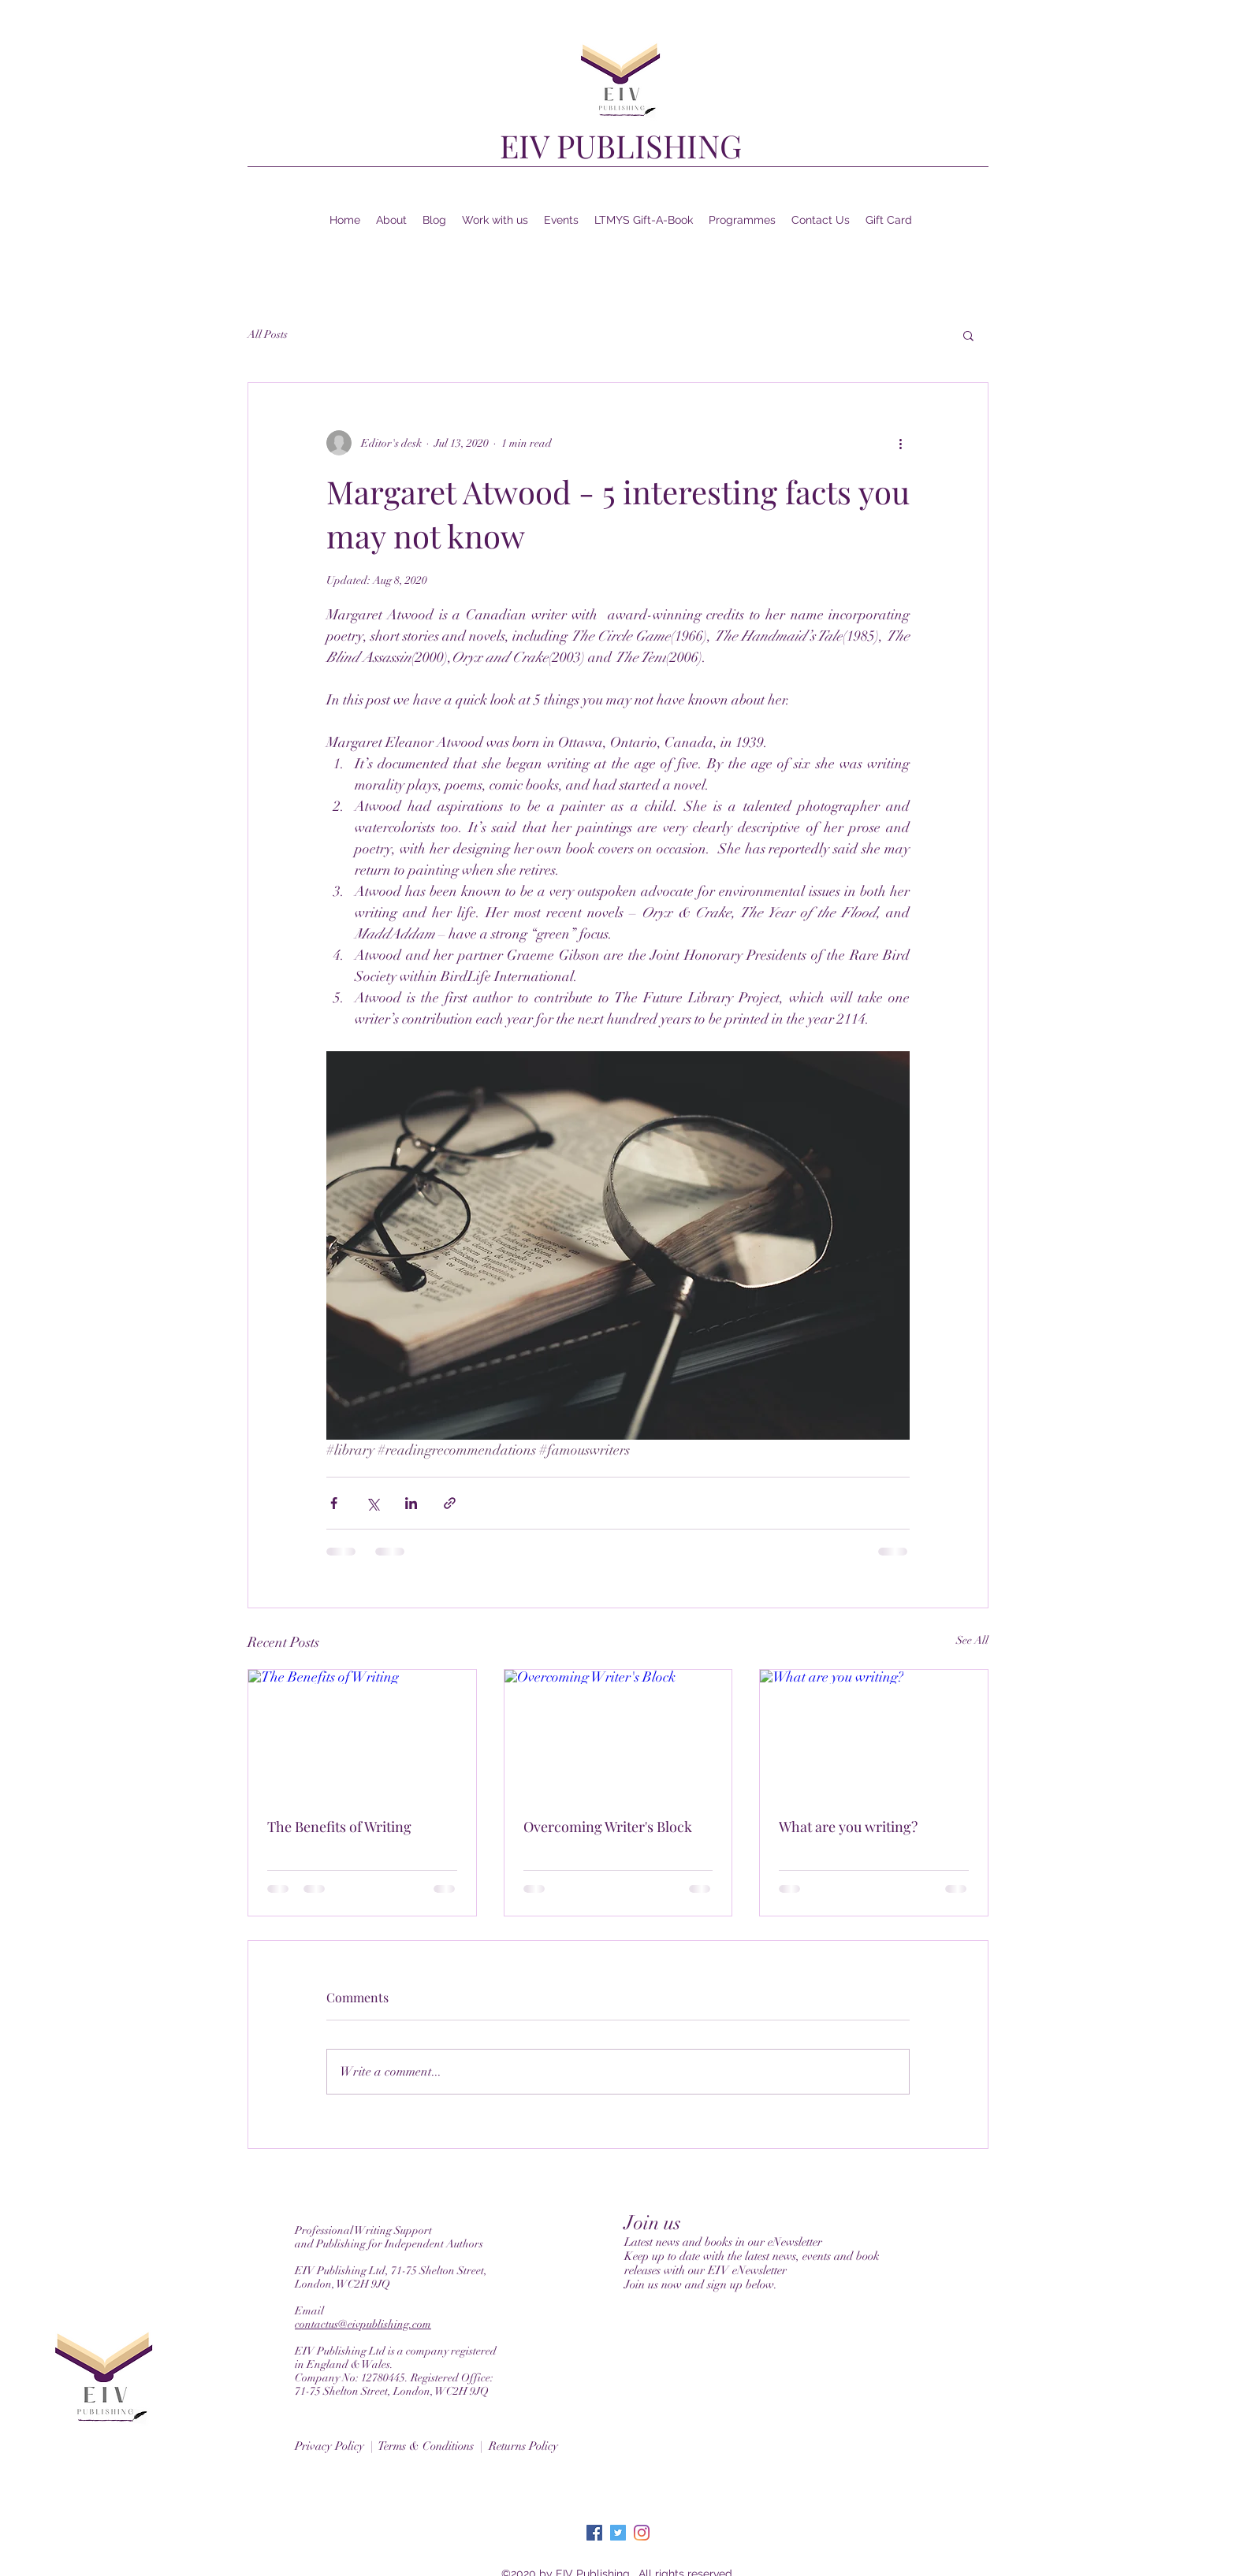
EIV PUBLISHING (621, 145)
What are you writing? (848, 1826)
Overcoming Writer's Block (607, 1826)
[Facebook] (594, 2533)
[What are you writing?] (874, 1733)
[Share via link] (449, 1503)
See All (972, 1640)
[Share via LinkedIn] (411, 1503)
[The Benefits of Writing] (362, 1733)
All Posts (268, 334)
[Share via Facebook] (333, 1503)
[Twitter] (618, 2533)
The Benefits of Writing (339, 1826)
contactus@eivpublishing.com (363, 2324)
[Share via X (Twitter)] (372, 1503)
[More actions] (900, 442)
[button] (968, 335)
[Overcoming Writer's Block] (618, 1733)
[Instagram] (642, 2533)
